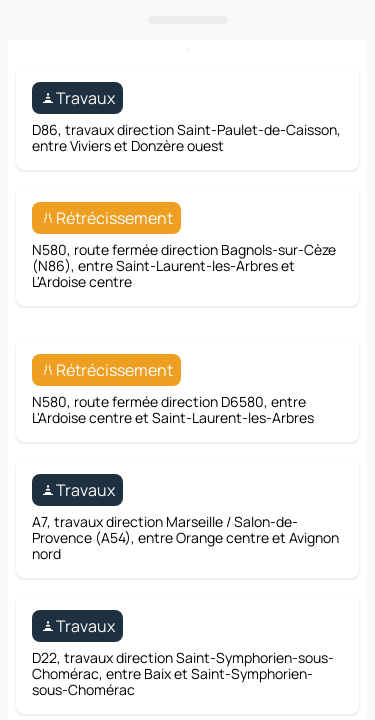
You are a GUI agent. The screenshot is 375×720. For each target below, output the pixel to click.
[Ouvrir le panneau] (187, 452)
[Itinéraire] (307, 402)
